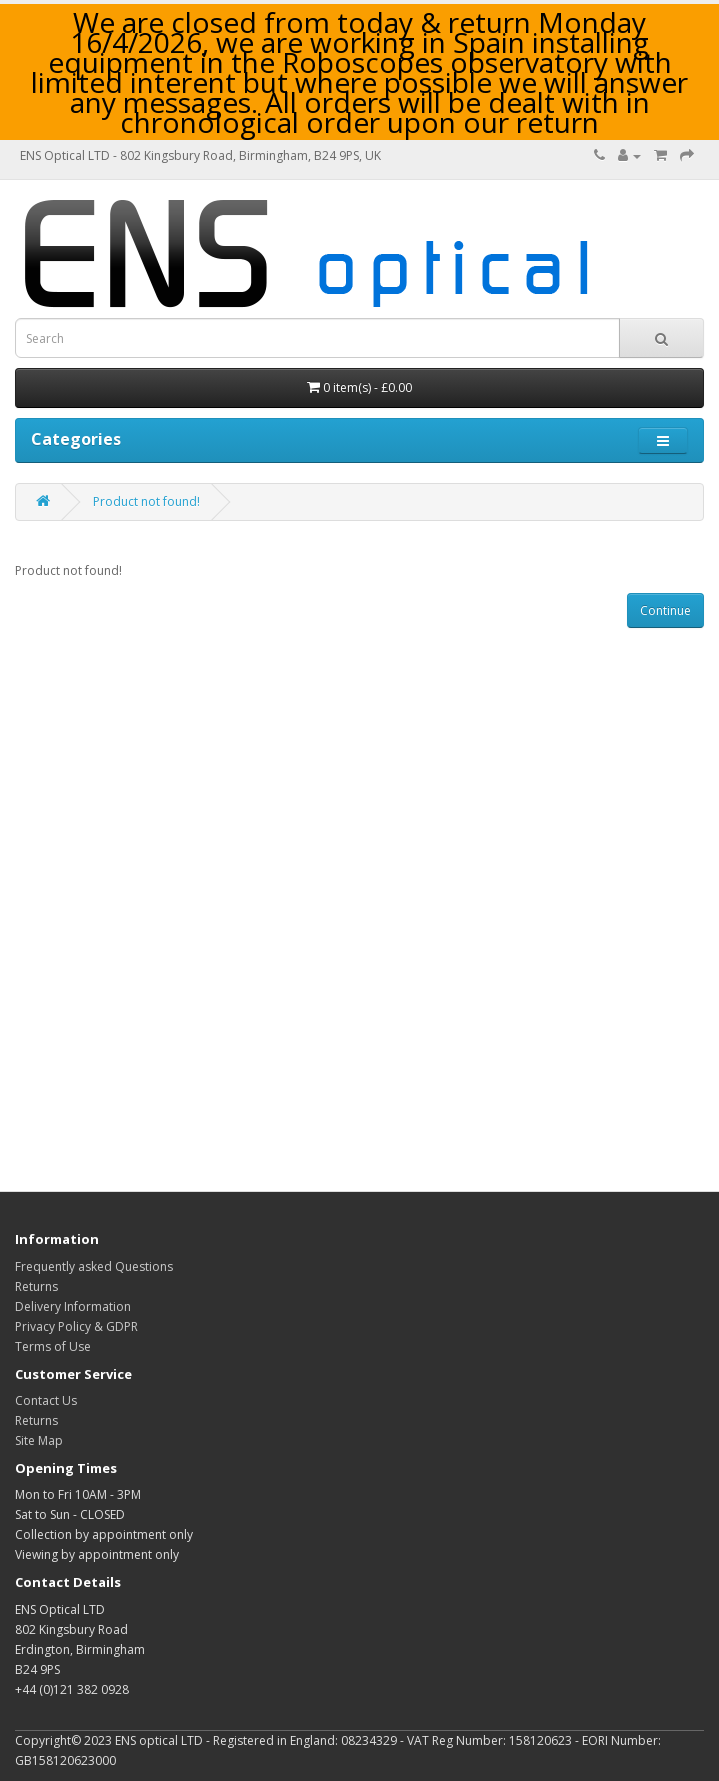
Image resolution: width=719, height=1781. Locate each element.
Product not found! (146, 501)
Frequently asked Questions (94, 1266)
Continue (665, 610)
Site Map (39, 1440)
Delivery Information (73, 1306)
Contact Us (46, 1400)
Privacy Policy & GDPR (76, 1326)
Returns (36, 1286)
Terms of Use (53, 1346)
